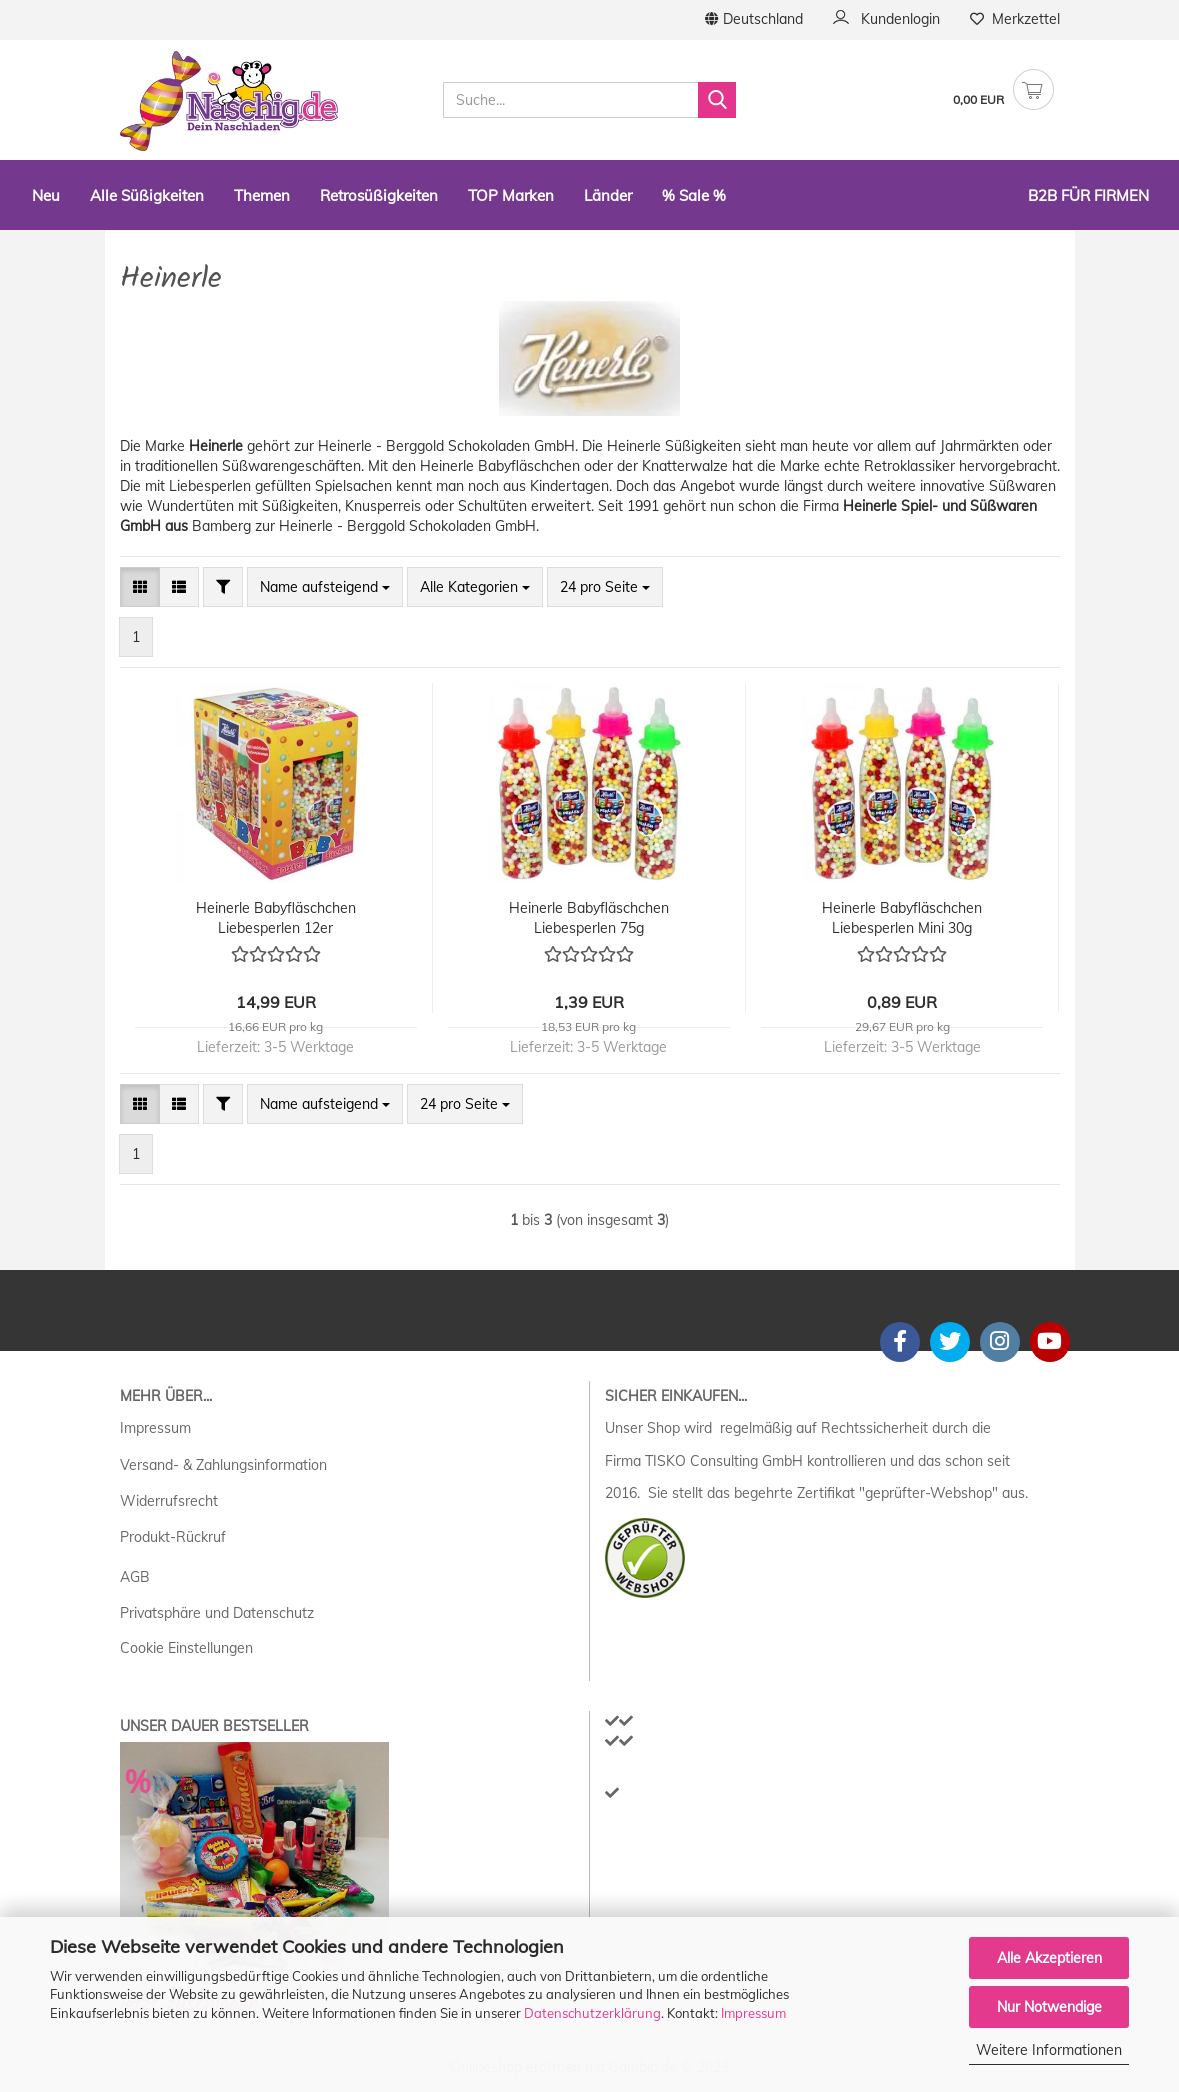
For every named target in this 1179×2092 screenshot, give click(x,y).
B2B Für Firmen (1088, 195)
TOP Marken (511, 195)
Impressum (753, 2013)
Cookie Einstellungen (186, 1648)
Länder (608, 195)
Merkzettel (1015, 19)
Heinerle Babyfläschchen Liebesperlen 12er (276, 918)
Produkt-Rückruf (173, 1537)
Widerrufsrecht (169, 1501)
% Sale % (694, 195)
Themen (262, 195)
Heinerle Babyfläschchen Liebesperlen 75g (589, 918)
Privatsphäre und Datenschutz (217, 1613)
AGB (135, 1577)
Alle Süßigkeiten (147, 195)
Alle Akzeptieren (1049, 1958)
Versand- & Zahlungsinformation (223, 1465)
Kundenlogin (886, 20)
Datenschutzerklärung (592, 2013)
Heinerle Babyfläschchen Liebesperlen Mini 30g (902, 918)
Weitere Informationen (1049, 2050)
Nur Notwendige (1049, 2007)
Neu (46, 195)
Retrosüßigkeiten (379, 195)
